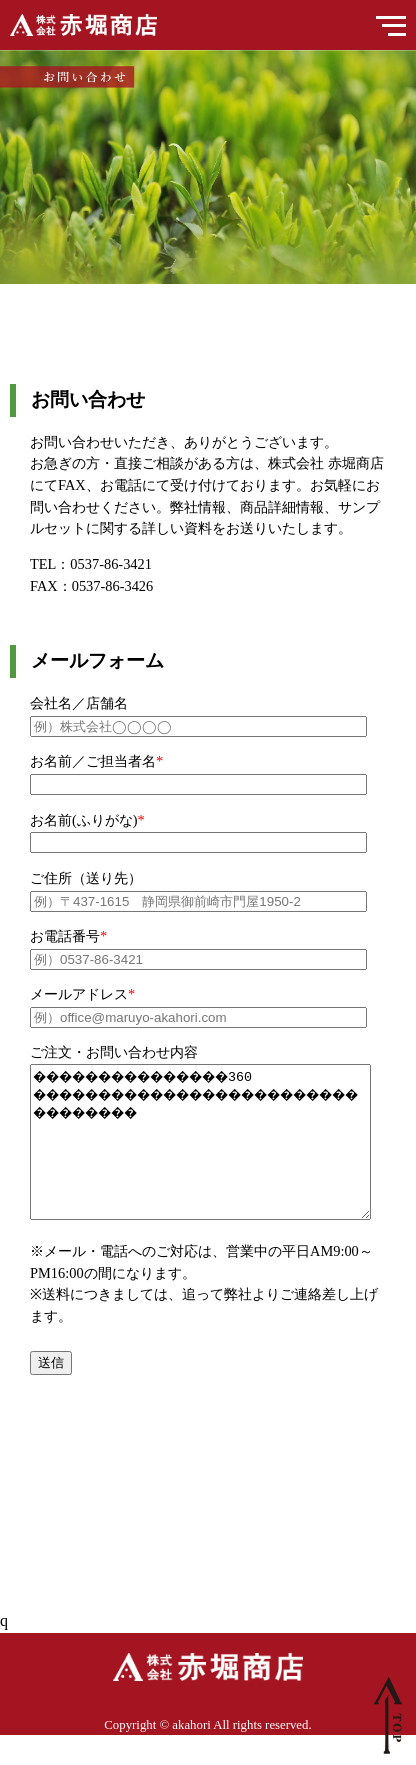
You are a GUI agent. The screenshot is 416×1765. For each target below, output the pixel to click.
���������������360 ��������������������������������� (220, 1157)
